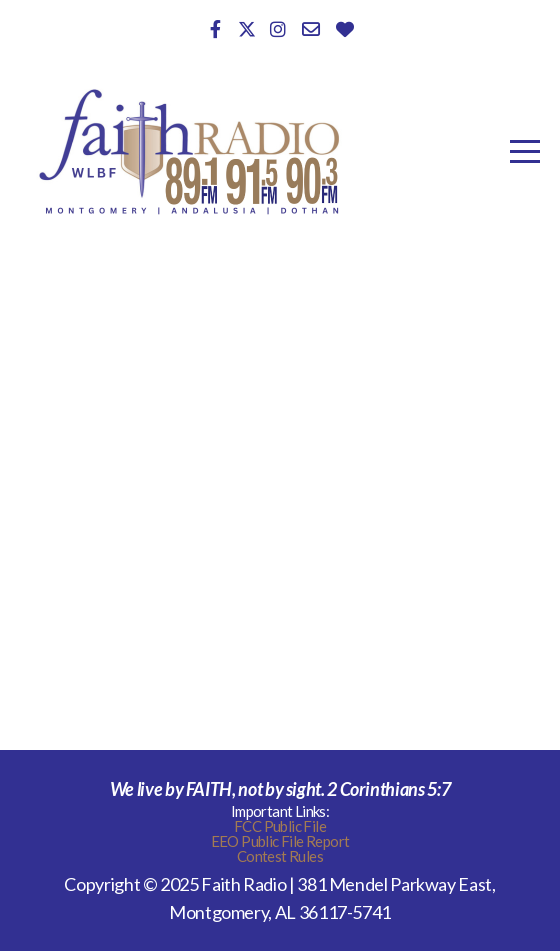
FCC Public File (280, 826)
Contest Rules (280, 856)
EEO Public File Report (280, 841)
